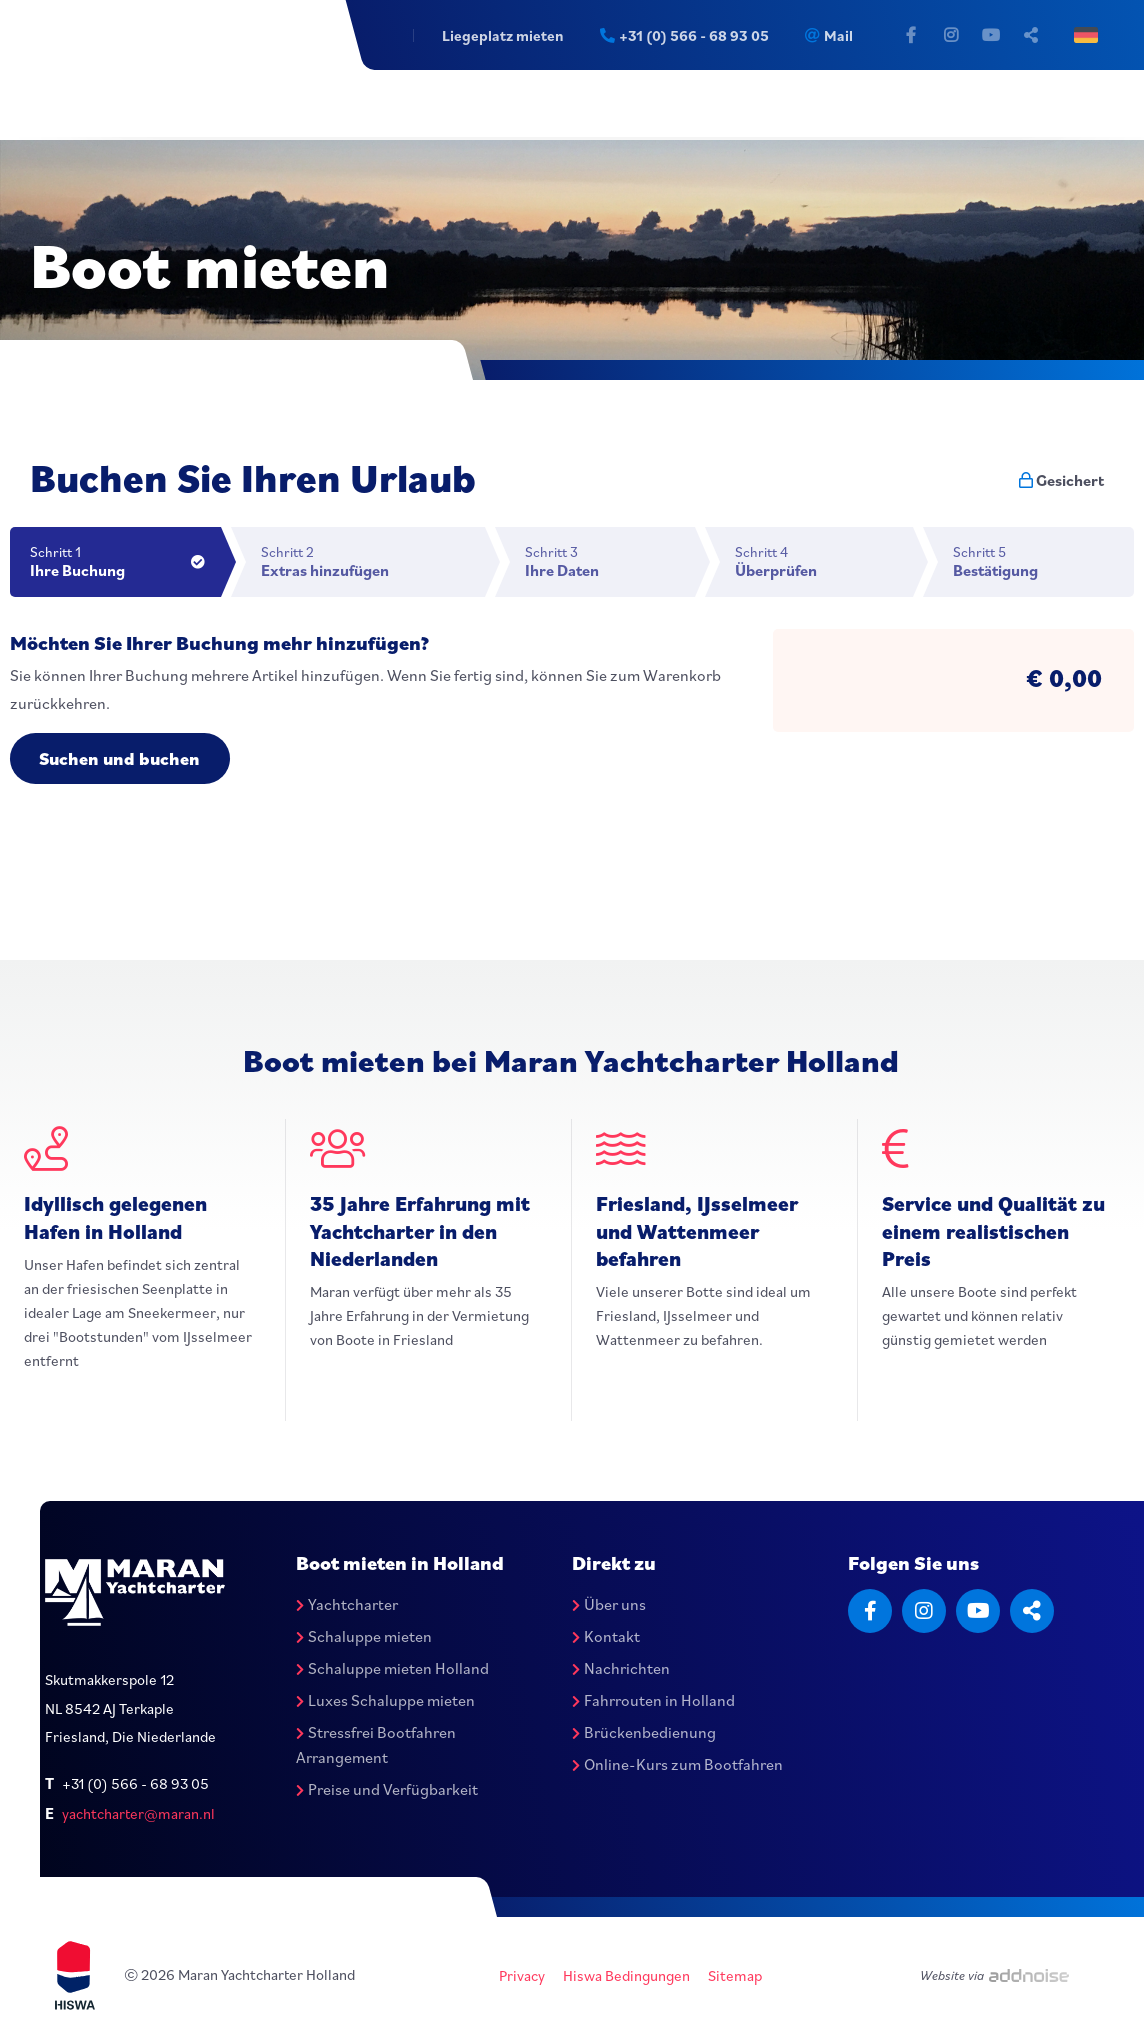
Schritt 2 (373, 561)
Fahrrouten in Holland (653, 1700)
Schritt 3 (610, 561)
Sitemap (735, 1976)
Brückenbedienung (644, 1732)
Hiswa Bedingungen (626, 1976)
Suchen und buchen (122, 758)
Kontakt (606, 1636)
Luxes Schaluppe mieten (385, 1700)
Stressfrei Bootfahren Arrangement (376, 1745)
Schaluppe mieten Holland (392, 1668)
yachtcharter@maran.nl (138, 1814)
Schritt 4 (824, 561)
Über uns (609, 1605)
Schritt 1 (125, 561)
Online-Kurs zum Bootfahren (677, 1764)
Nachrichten (621, 1668)
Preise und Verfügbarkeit (387, 1790)
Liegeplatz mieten (499, 35)
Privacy (522, 1976)
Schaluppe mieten (364, 1636)
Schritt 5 (1043, 561)
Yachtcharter (347, 1605)
